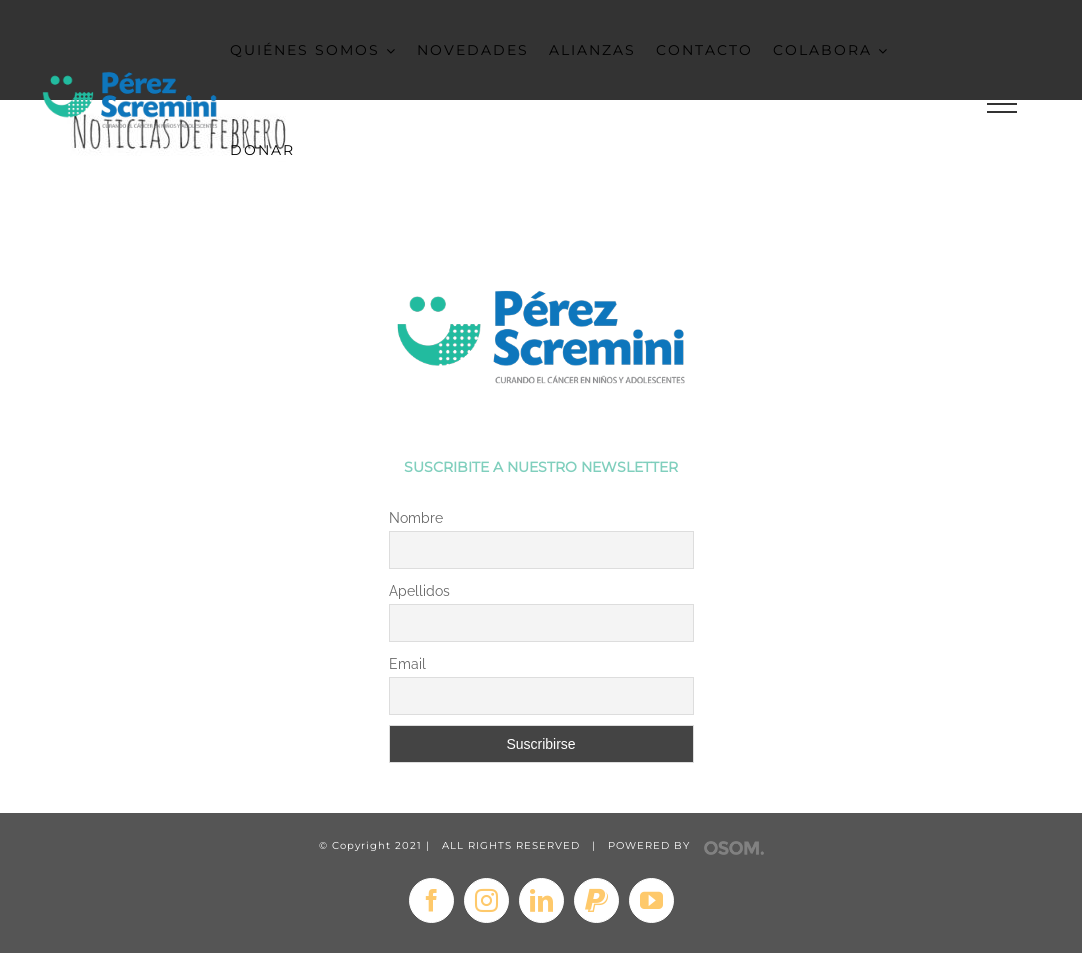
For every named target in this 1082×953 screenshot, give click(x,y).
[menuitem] (323, 50)
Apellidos (419, 591)
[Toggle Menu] (1002, 104)
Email (407, 664)
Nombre (416, 518)
